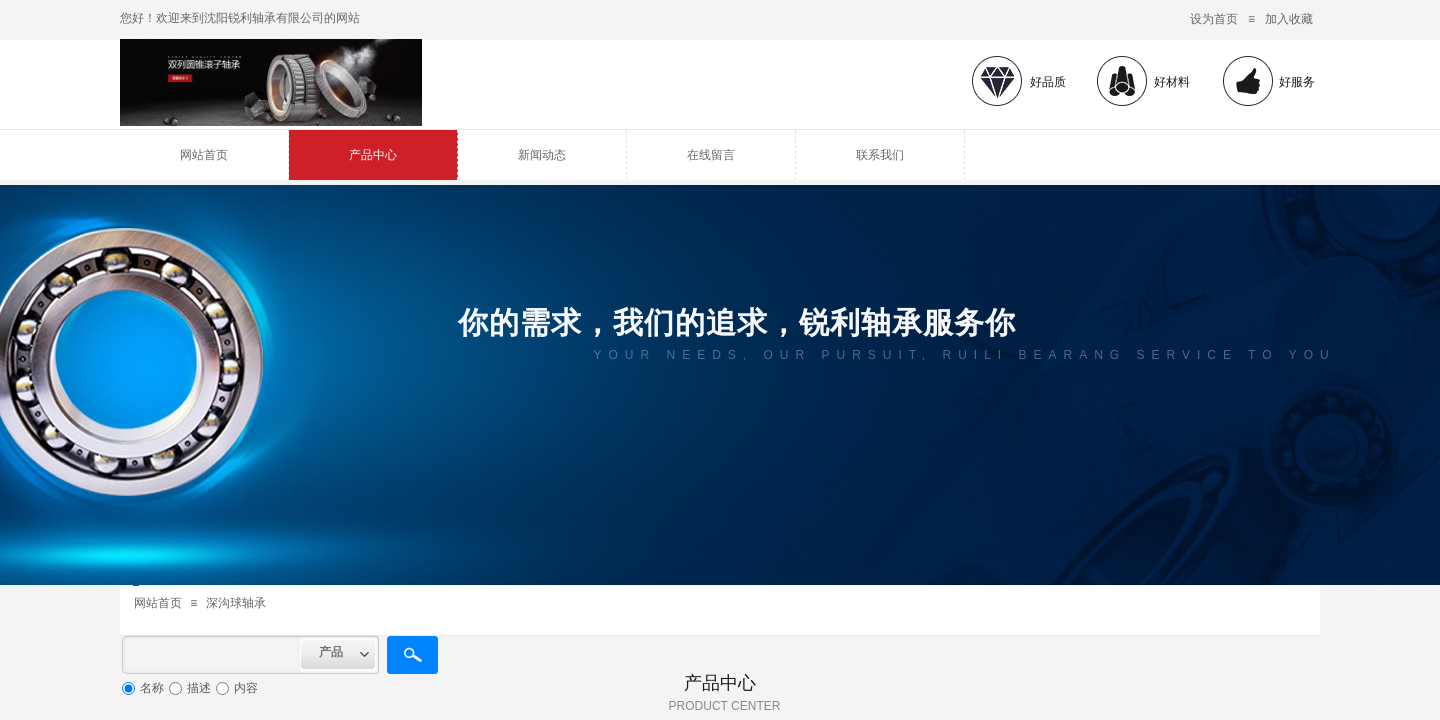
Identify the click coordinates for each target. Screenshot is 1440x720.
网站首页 (204, 155)
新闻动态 (542, 155)
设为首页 (1214, 19)
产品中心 (373, 155)
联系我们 (880, 155)
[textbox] (211, 655)
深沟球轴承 (236, 603)
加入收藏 (1289, 19)
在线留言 (711, 155)
